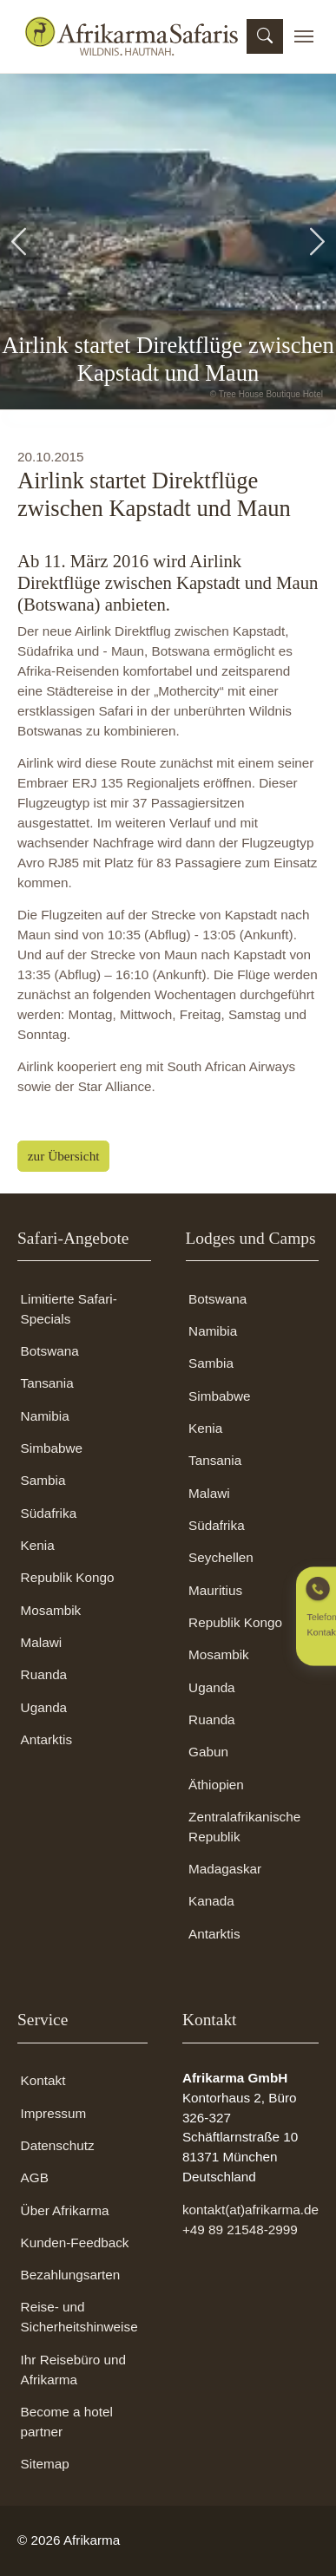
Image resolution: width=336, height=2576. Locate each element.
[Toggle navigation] (304, 36)
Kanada (211, 1900)
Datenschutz (58, 2145)
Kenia (38, 1545)
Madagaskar (224, 1868)
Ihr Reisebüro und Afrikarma (73, 2369)
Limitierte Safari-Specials (69, 1308)
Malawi (42, 1642)
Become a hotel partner (67, 2421)
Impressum (54, 2113)
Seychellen (221, 1557)
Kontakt (43, 2080)
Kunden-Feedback (75, 2242)
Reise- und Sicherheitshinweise (79, 2316)
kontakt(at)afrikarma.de (250, 2209)
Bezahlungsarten (71, 2274)
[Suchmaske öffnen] (265, 36)
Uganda (44, 1707)
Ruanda (44, 1674)
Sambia (43, 1480)
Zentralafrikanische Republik (244, 1826)
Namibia (45, 1416)
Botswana (50, 1351)
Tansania (47, 1383)
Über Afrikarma (65, 2210)
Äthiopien (216, 1784)
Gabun (208, 1751)
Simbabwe (51, 1448)
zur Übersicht (64, 1155)
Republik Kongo (68, 1577)
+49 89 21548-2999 (240, 2229)
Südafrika (49, 1513)
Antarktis (46, 1739)
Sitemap (45, 2463)
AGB (35, 2177)
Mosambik (51, 1610)
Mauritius (215, 1590)
